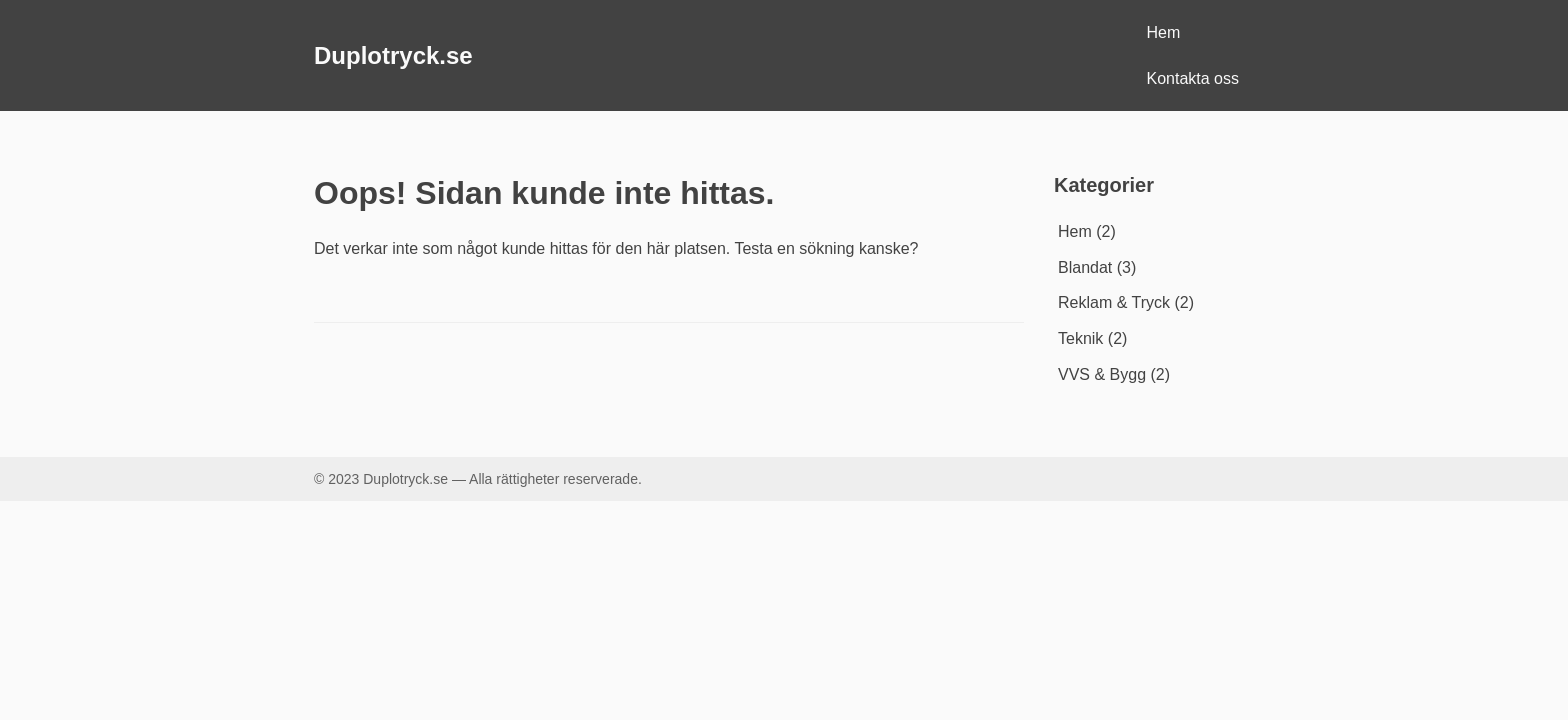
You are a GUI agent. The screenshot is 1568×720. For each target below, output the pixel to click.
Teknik (1080, 338)
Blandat (1085, 267)
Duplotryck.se (393, 55)
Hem (1164, 32)
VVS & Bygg (1102, 374)
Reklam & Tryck (1114, 302)
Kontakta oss (1193, 78)
